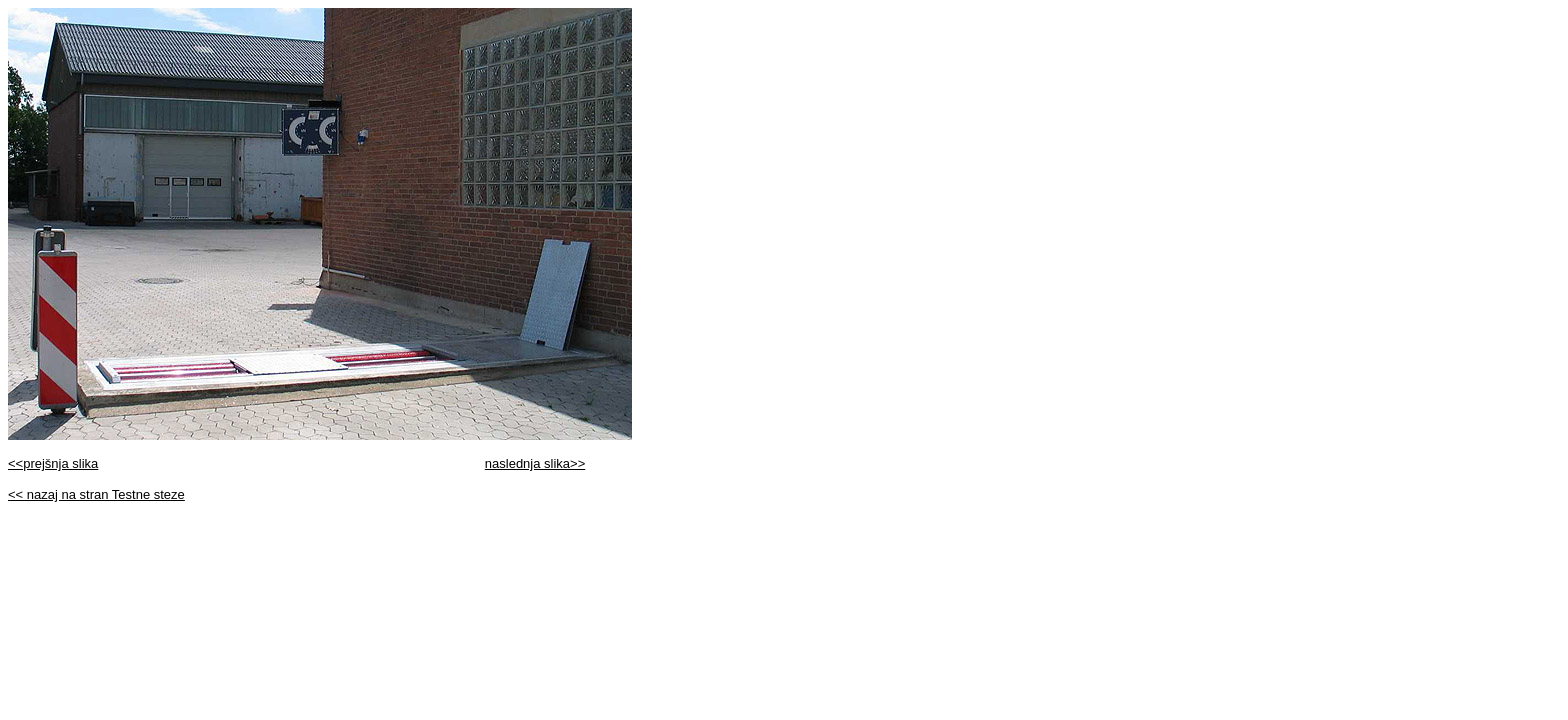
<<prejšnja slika (53, 463)
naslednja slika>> (535, 463)
